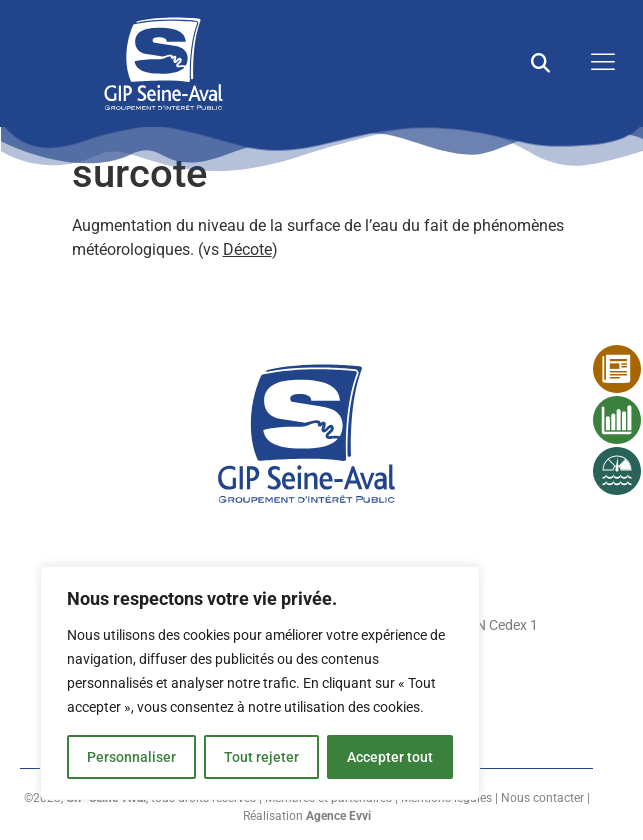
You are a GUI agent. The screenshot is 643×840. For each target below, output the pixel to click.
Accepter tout (390, 757)
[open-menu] (598, 63)
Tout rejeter (261, 757)
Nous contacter (542, 798)
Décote (247, 249)
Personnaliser (131, 757)
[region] (260, 683)
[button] (540, 63)
